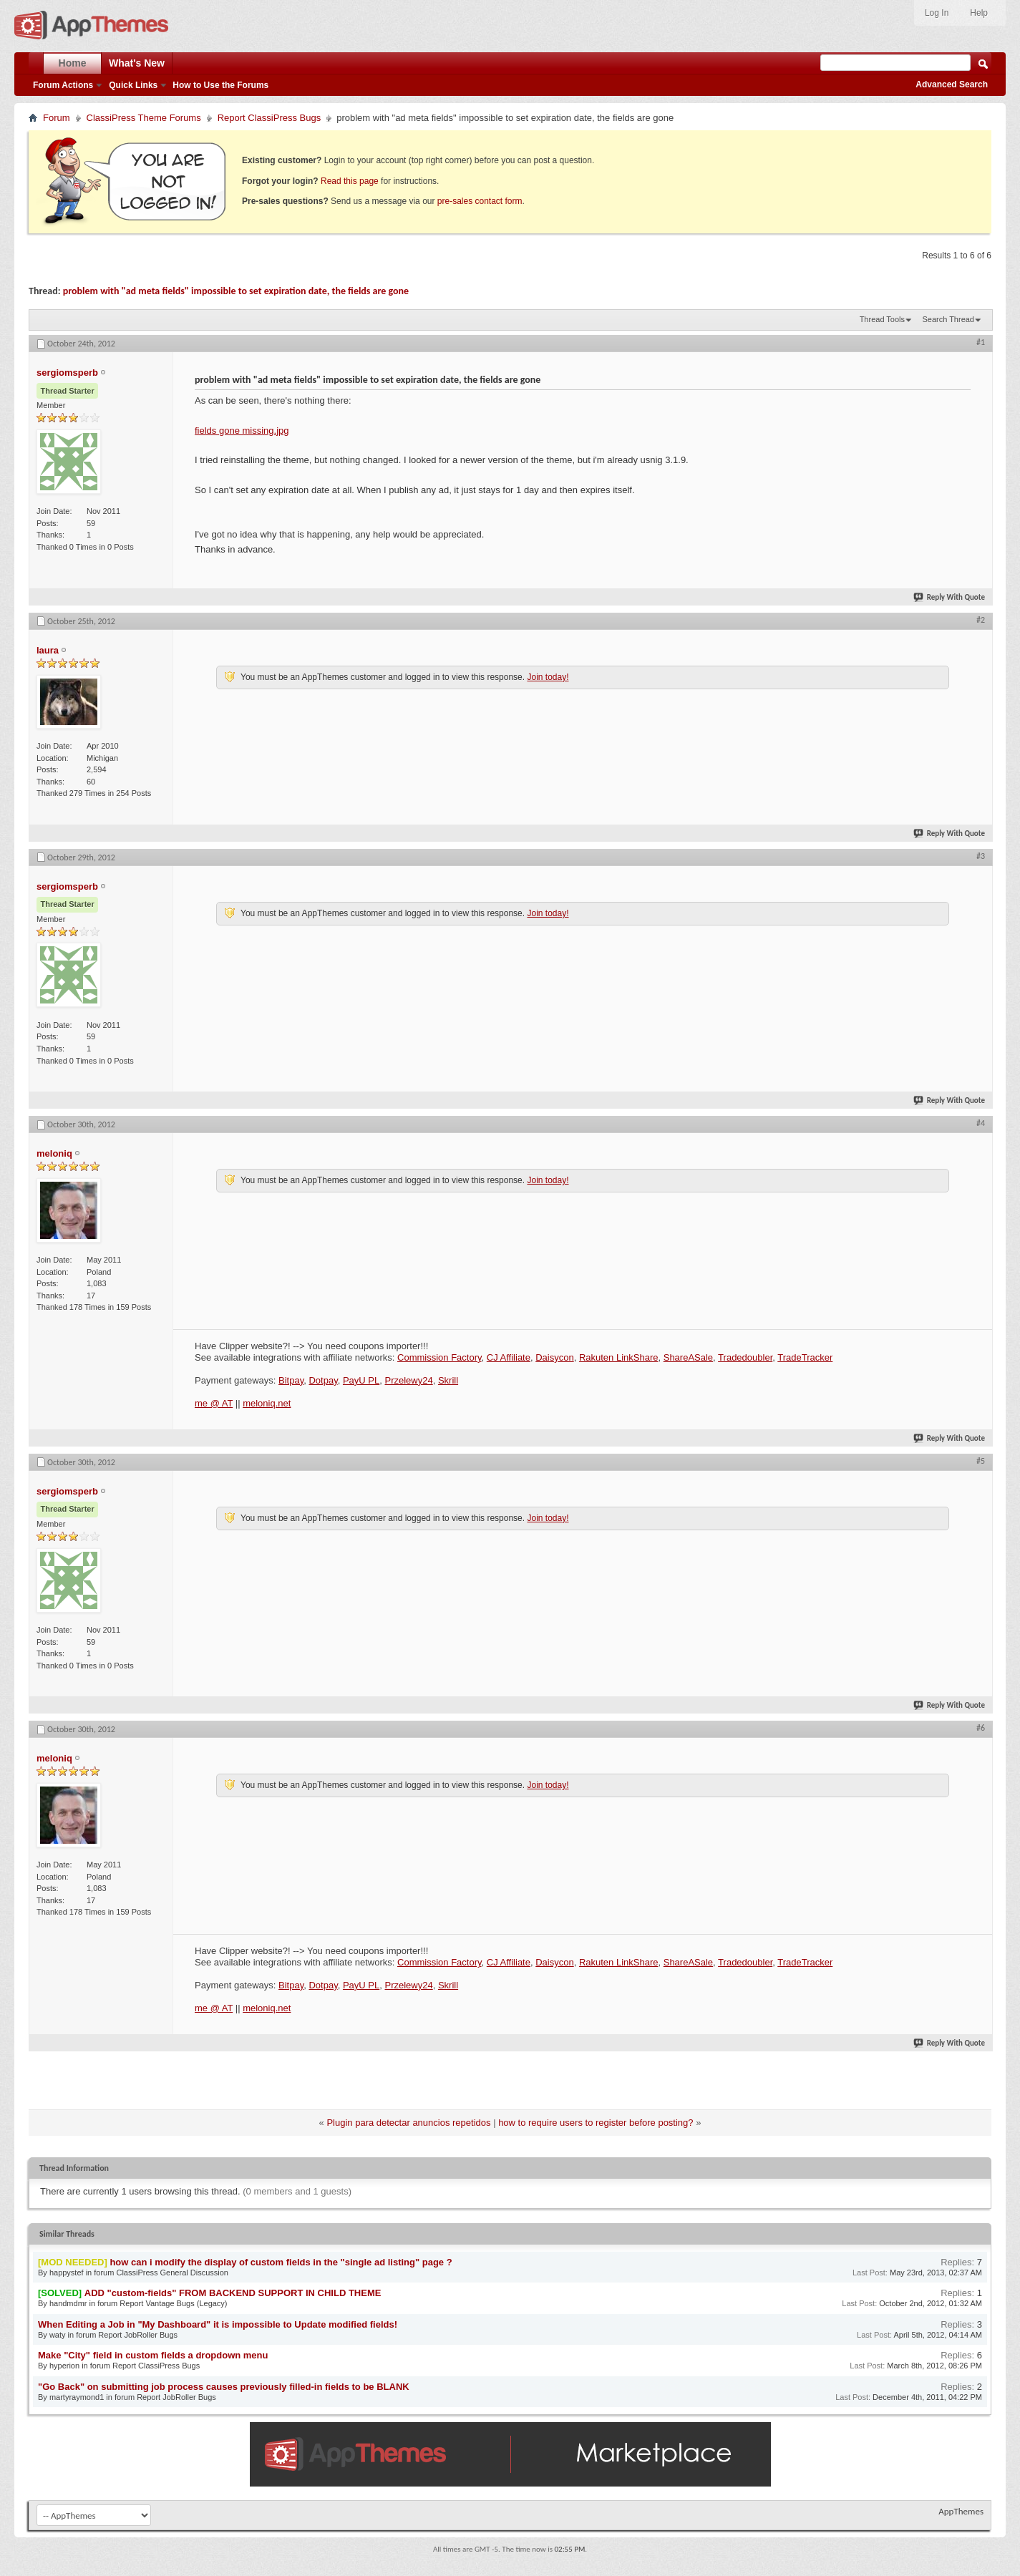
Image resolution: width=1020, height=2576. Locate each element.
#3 (980, 856)
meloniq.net (267, 1403)
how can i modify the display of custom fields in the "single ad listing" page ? (281, 2262)
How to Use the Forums (220, 85)
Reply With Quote (950, 597)
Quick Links (133, 85)
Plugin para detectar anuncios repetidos (408, 2122)
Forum (56, 117)
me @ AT (214, 1403)
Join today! (547, 677)
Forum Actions (63, 85)
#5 (980, 1461)
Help (979, 13)
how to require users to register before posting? (595, 2122)
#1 (980, 342)
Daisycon (554, 1357)
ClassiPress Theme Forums (144, 117)
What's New (137, 63)
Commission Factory (439, 1357)
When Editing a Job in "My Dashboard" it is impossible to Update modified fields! (217, 2324)
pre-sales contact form (480, 201)
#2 (980, 620)
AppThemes (960, 2511)
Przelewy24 (408, 1380)
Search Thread (948, 319)
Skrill (448, 1380)
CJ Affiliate (508, 1357)
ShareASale (688, 1357)
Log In (936, 13)
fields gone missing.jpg (242, 430)
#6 (980, 1728)
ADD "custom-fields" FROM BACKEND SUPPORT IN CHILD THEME (233, 2293)
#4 (980, 1123)
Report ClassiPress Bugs (269, 117)
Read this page (350, 181)
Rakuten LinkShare (619, 1357)
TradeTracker (804, 1357)
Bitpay (290, 1380)
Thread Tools (882, 319)
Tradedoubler (745, 1357)
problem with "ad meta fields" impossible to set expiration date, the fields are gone (236, 291)
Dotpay (323, 1380)
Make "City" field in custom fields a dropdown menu (153, 2355)
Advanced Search (951, 84)
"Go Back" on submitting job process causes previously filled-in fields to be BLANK (223, 2386)
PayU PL (361, 1380)
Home (73, 63)
